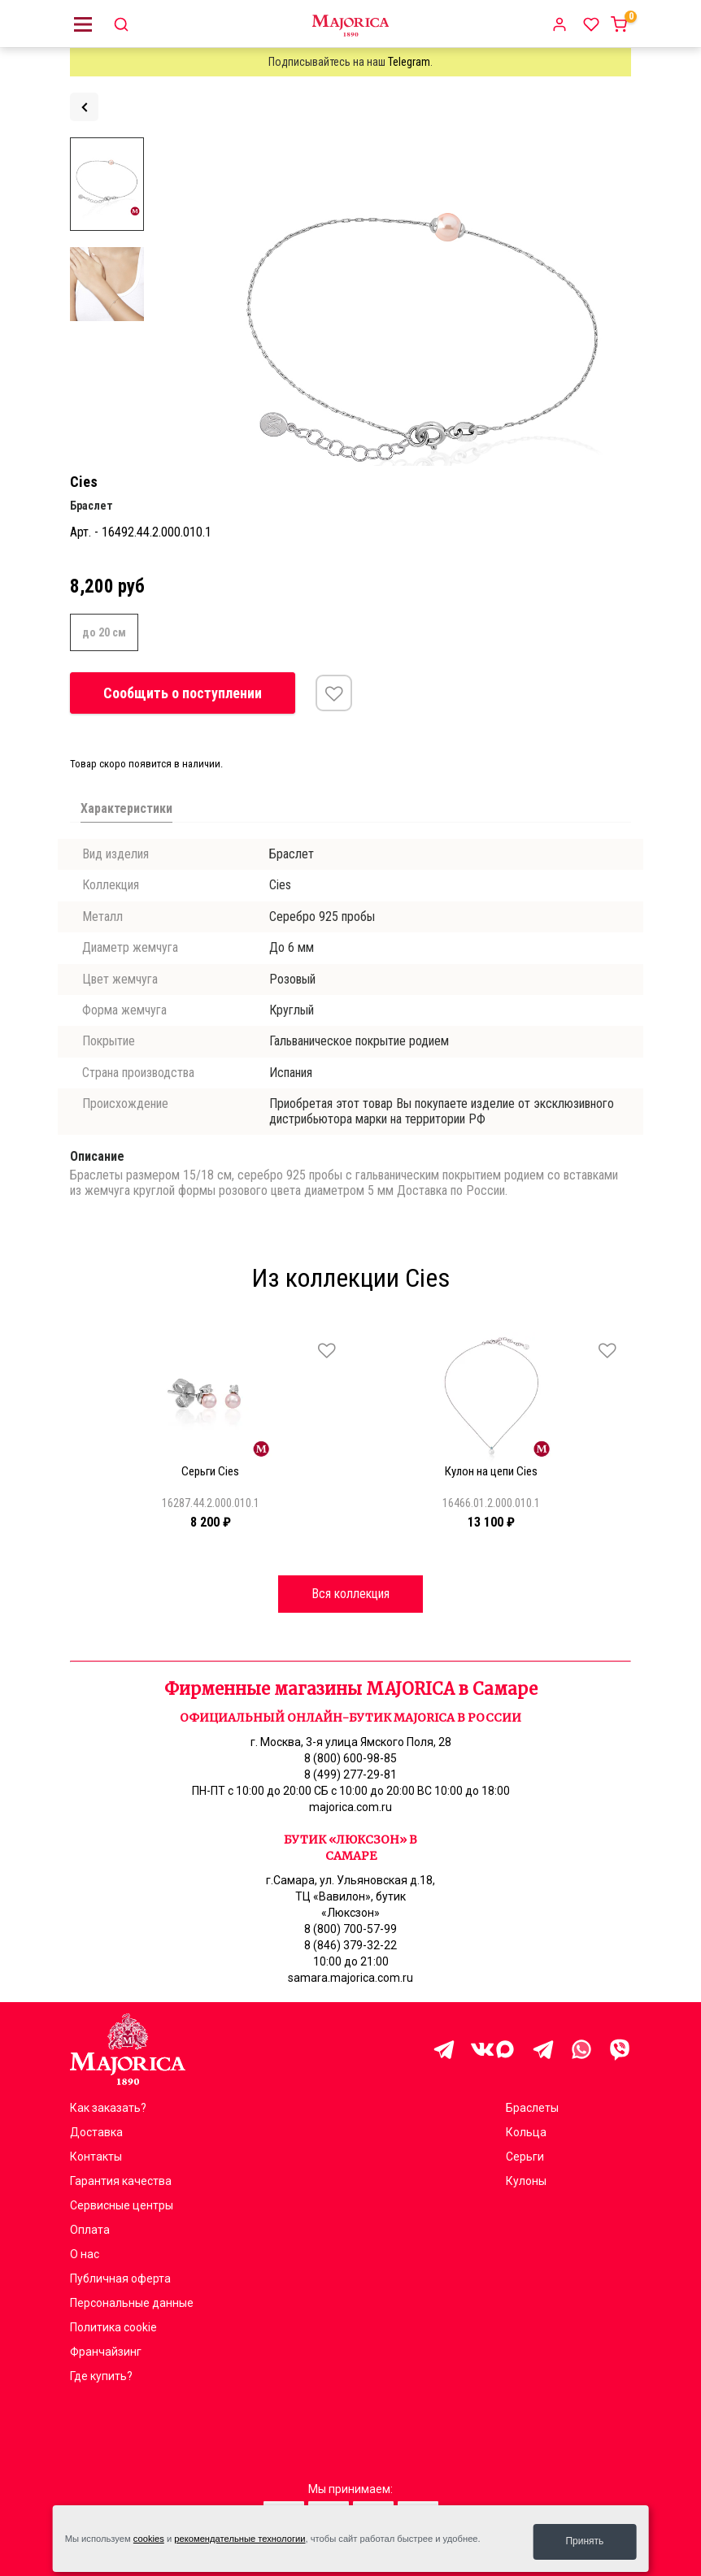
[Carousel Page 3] (94, 1329)
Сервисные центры (121, 2205)
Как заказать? (108, 2107)
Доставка (96, 2132)
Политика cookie (113, 2327)
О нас (84, 2254)
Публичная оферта (120, 2278)
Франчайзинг (106, 2351)
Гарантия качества (121, 2180)
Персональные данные (132, 2302)
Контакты (96, 2156)
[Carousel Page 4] (104, 1329)
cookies (148, 2542)
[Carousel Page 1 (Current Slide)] (75, 1329)
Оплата (90, 2229)
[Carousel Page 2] (84, 1329)
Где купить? (101, 2376)
